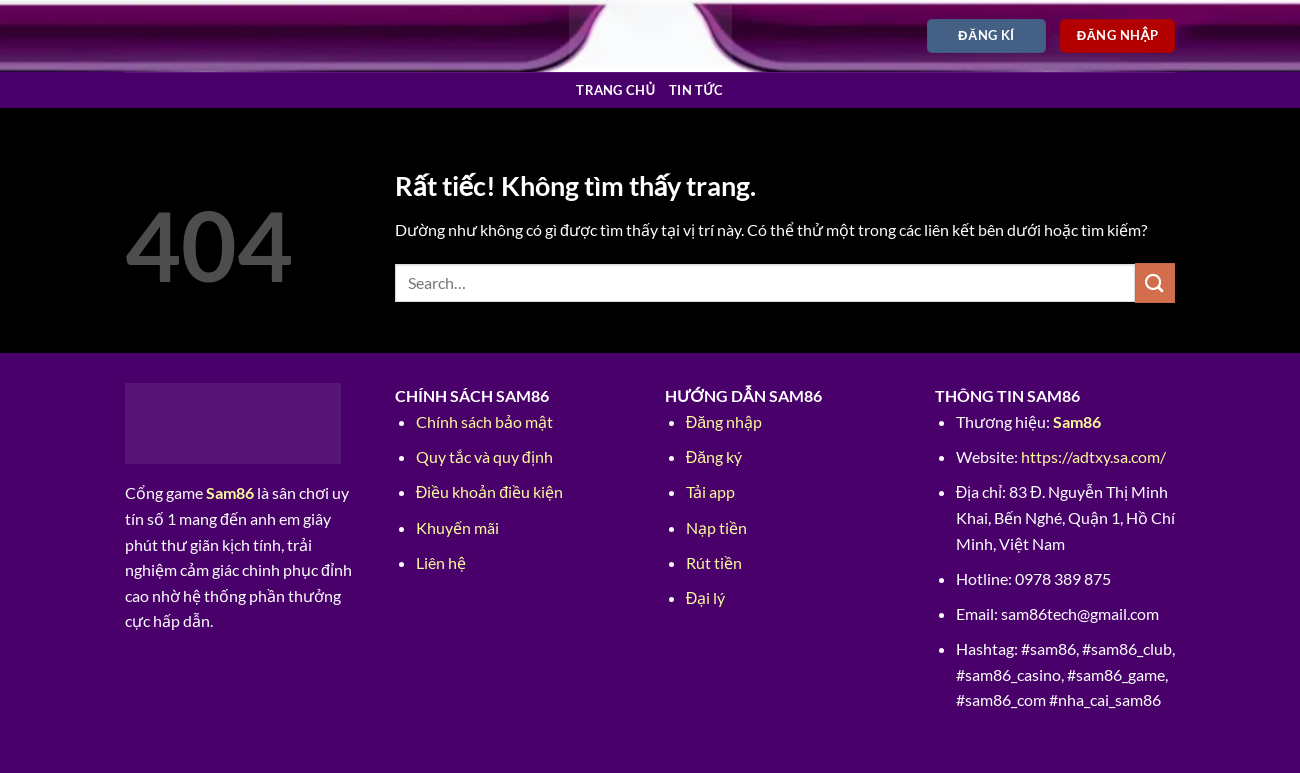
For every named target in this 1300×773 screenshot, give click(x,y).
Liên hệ (441, 562)
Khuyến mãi (457, 527)
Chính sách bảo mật (484, 421)
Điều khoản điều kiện (489, 491)
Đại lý (706, 597)
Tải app (710, 491)
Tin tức (696, 90)
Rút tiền (714, 562)
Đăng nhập (724, 421)
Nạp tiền (716, 527)
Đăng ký (714, 456)
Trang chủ (615, 90)
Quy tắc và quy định (484, 456)
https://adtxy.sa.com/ (1093, 456)
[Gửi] (1155, 282)
